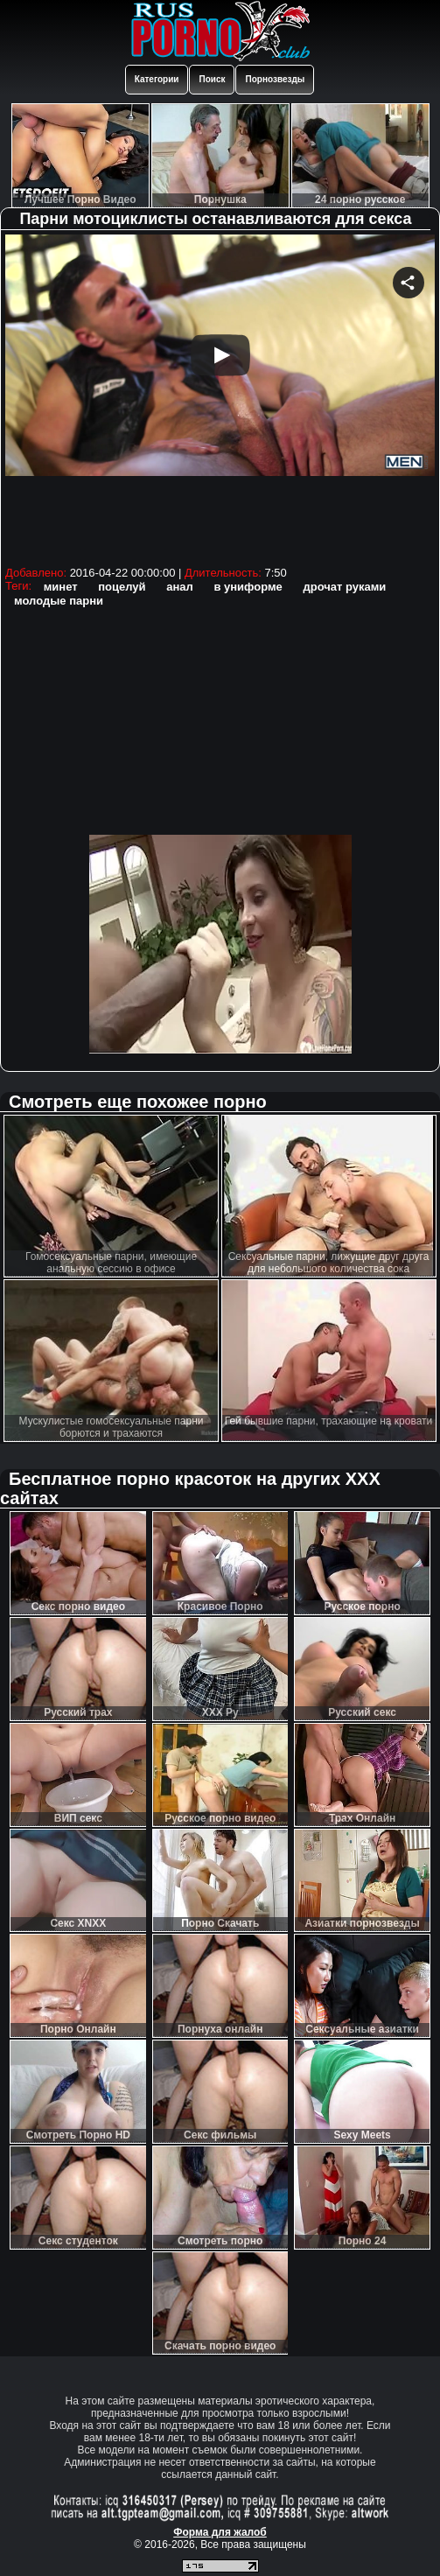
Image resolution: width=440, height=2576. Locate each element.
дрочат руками (344, 586)
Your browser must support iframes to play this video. (220, 397)
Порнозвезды (274, 79)
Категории (157, 79)
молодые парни (58, 600)
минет (61, 586)
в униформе (247, 586)
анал (179, 586)
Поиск (212, 79)
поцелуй (121, 586)
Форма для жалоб (220, 2532)
